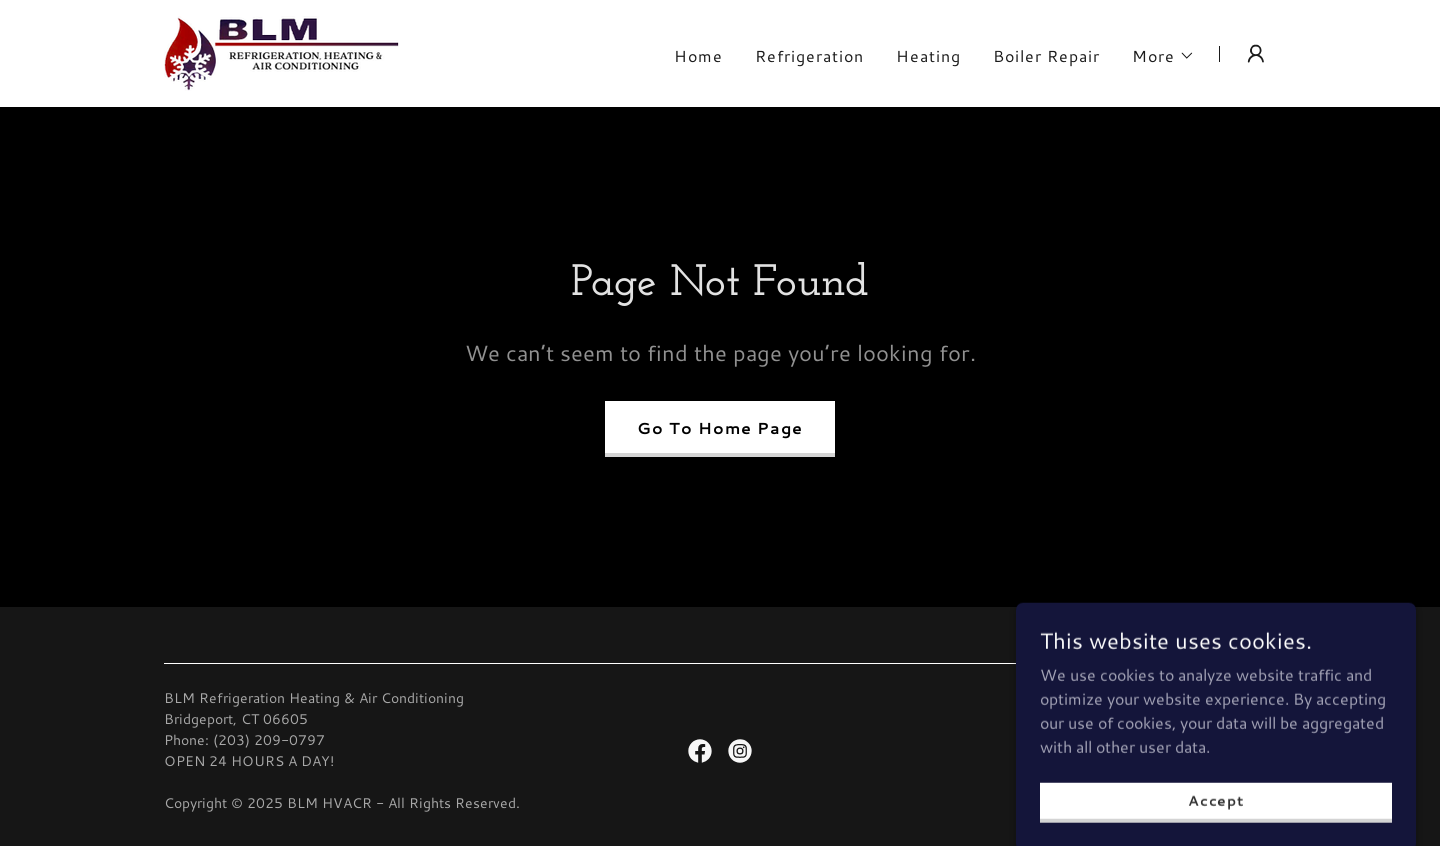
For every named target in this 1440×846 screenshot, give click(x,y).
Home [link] (698, 55)
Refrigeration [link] (809, 55)
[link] (281, 50)
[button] (1163, 56)
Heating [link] (928, 55)
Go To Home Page (720, 427)
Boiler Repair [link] (1046, 55)
